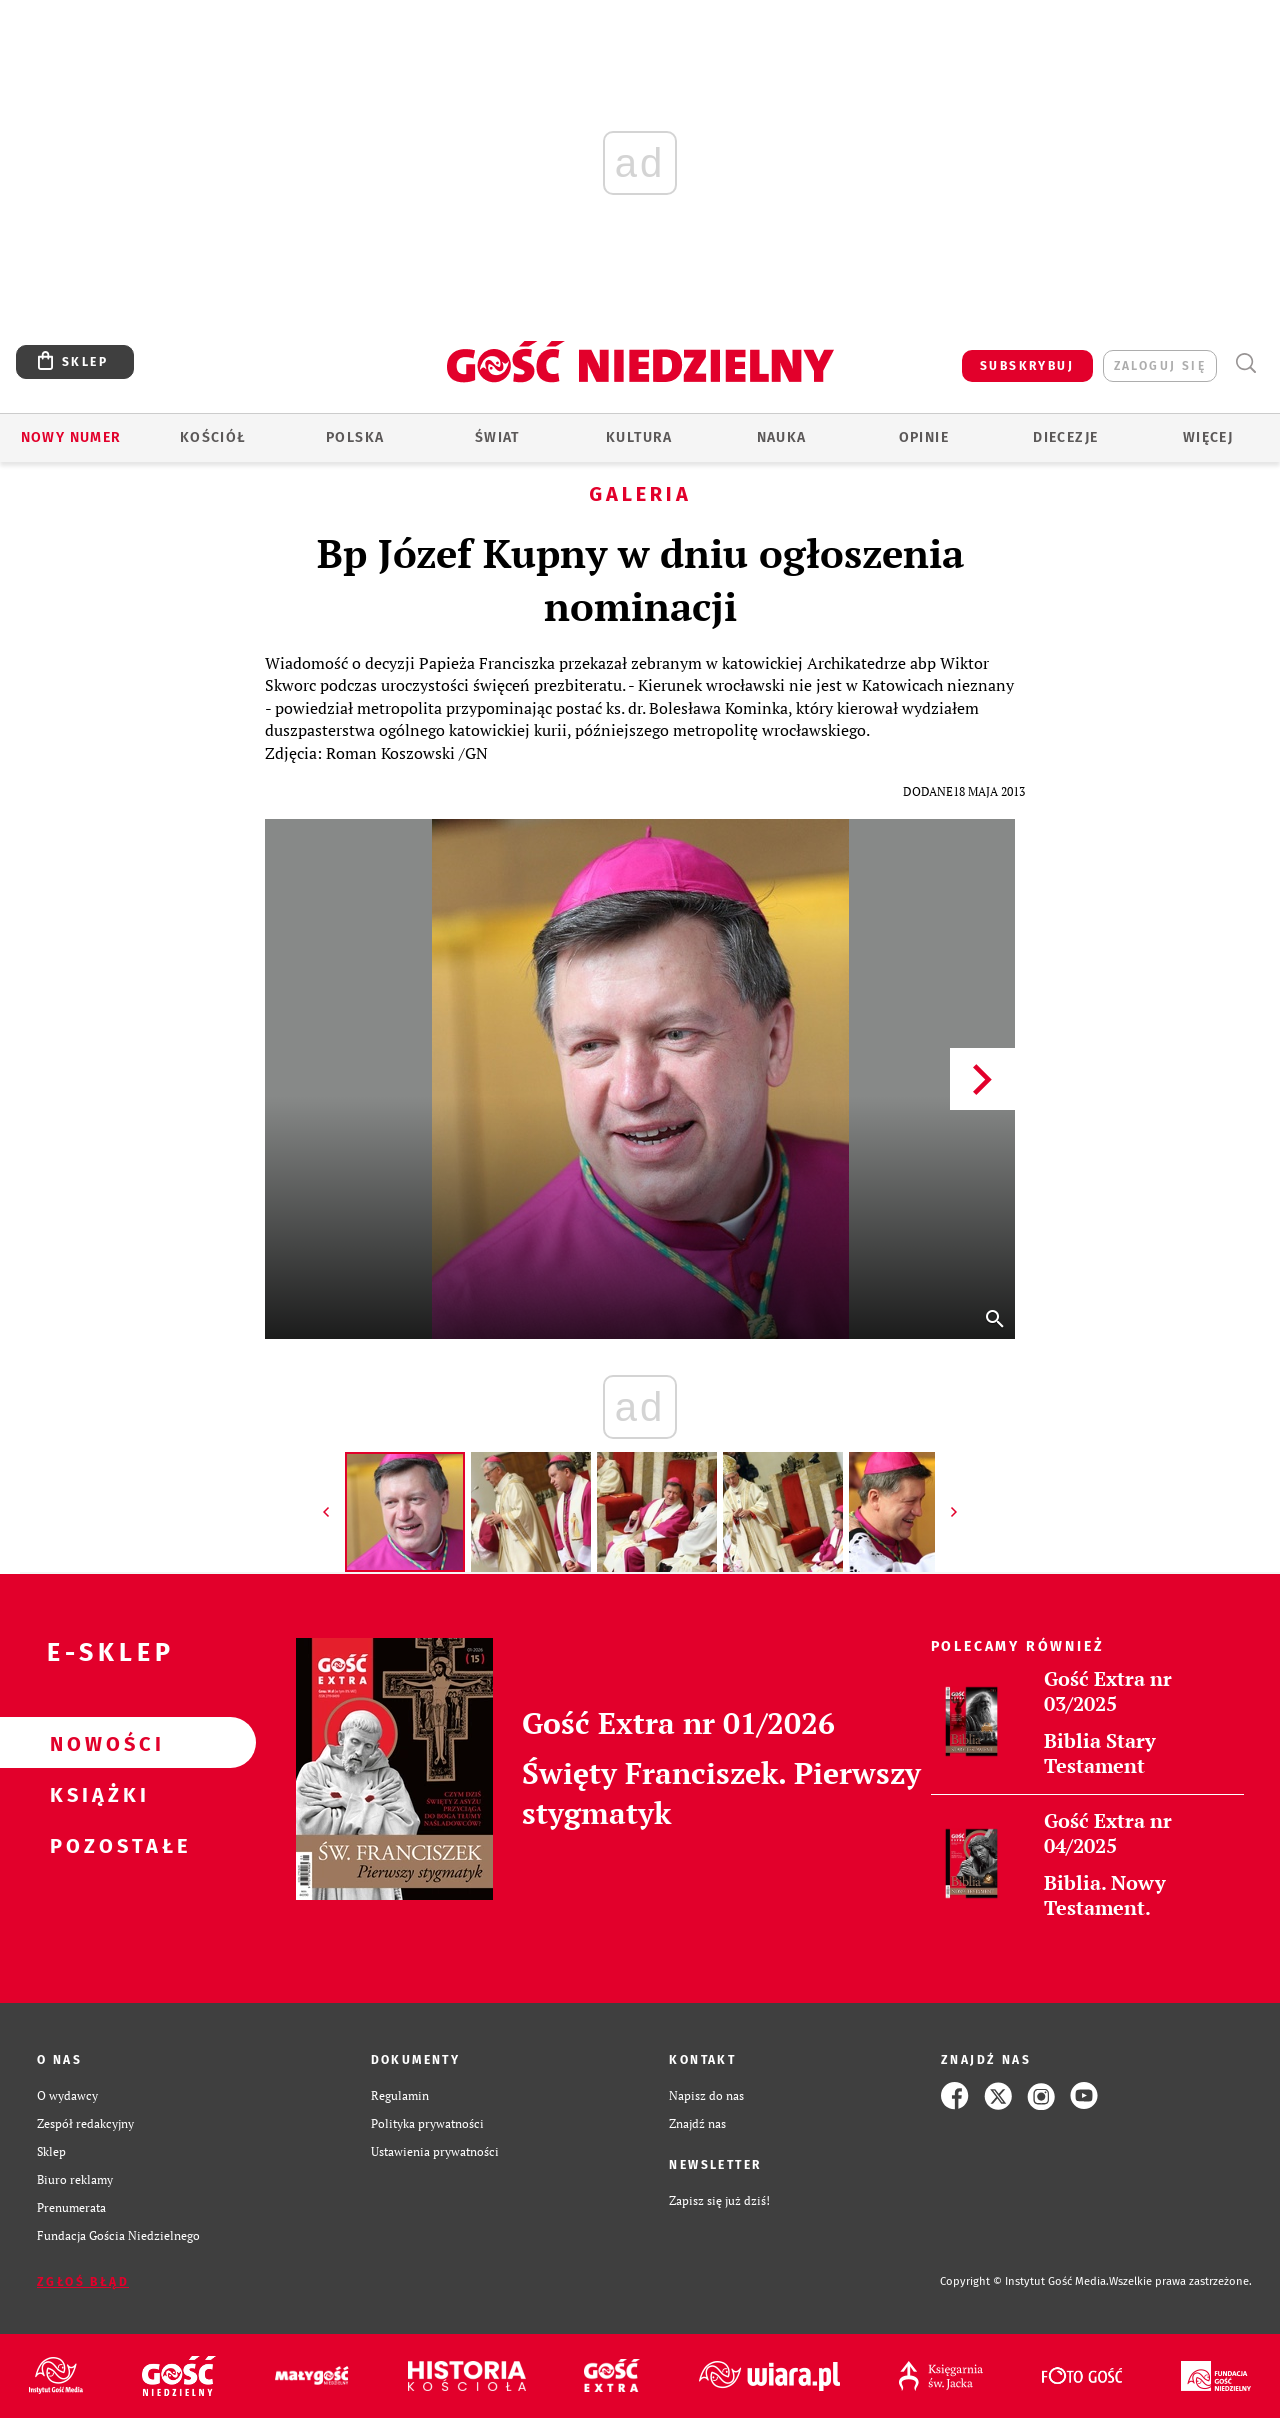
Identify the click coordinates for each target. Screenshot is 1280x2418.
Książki (96, 1794)
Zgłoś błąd (83, 2282)
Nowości (96, 1743)
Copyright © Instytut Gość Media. (1024, 2281)
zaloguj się (1160, 366)
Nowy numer (71, 437)
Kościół (213, 437)
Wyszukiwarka (1245, 363)
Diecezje (1065, 437)
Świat (497, 437)
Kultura (639, 437)
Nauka (782, 437)
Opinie (924, 437)
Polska (355, 437)
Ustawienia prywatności (435, 2151)
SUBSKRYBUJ (1027, 366)
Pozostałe (96, 1845)
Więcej (1208, 437)
